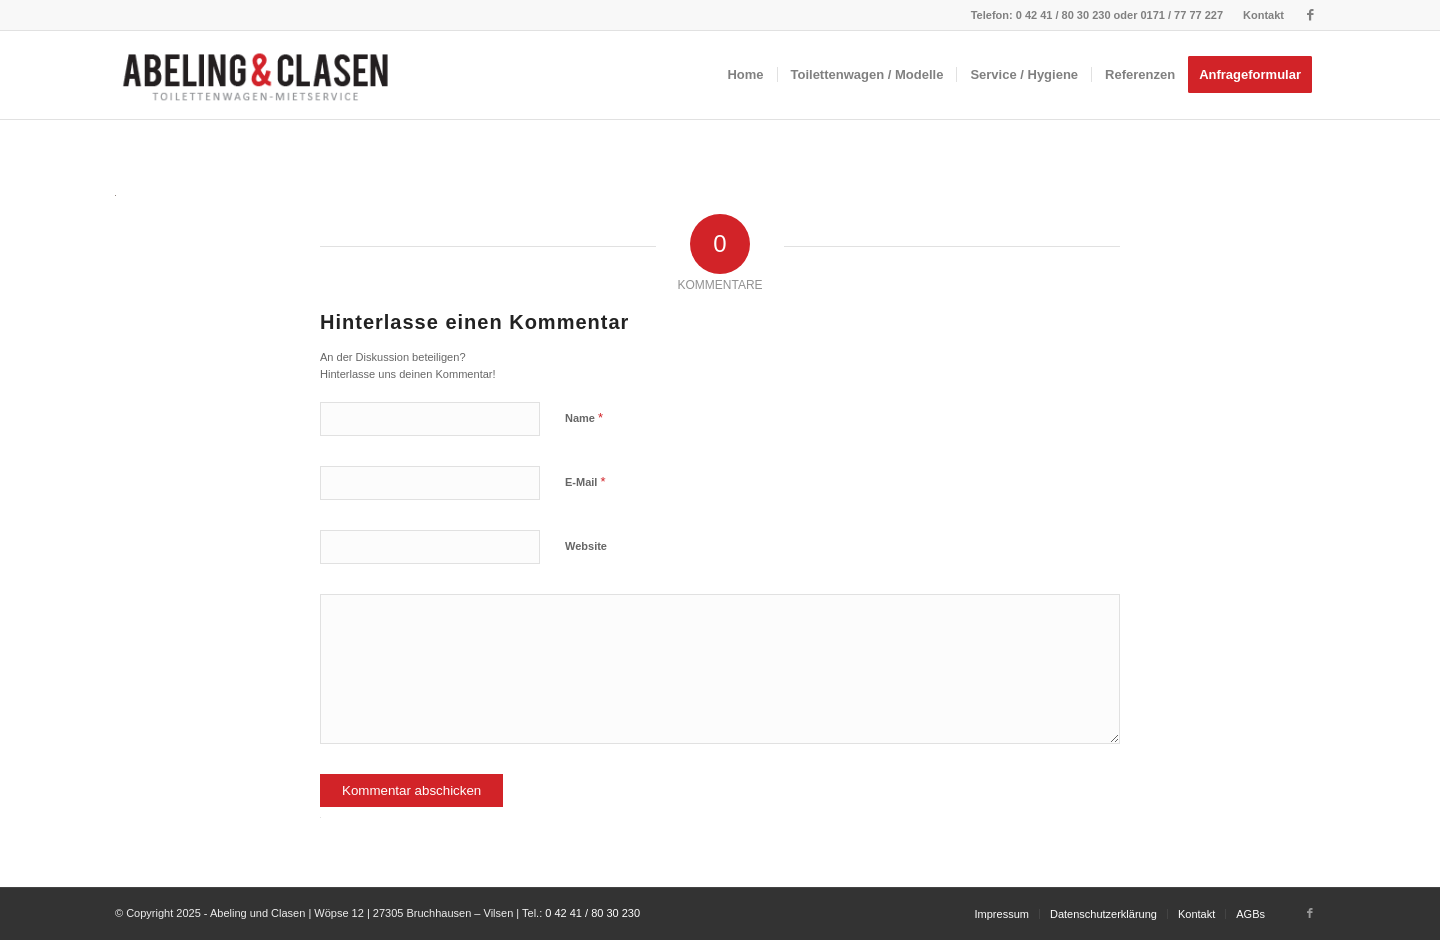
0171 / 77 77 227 (1181, 15)
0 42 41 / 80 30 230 (1063, 15)
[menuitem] (1258, 15)
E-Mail (585, 481)
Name (584, 417)
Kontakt (1263, 15)
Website (586, 546)
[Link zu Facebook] (1310, 15)
